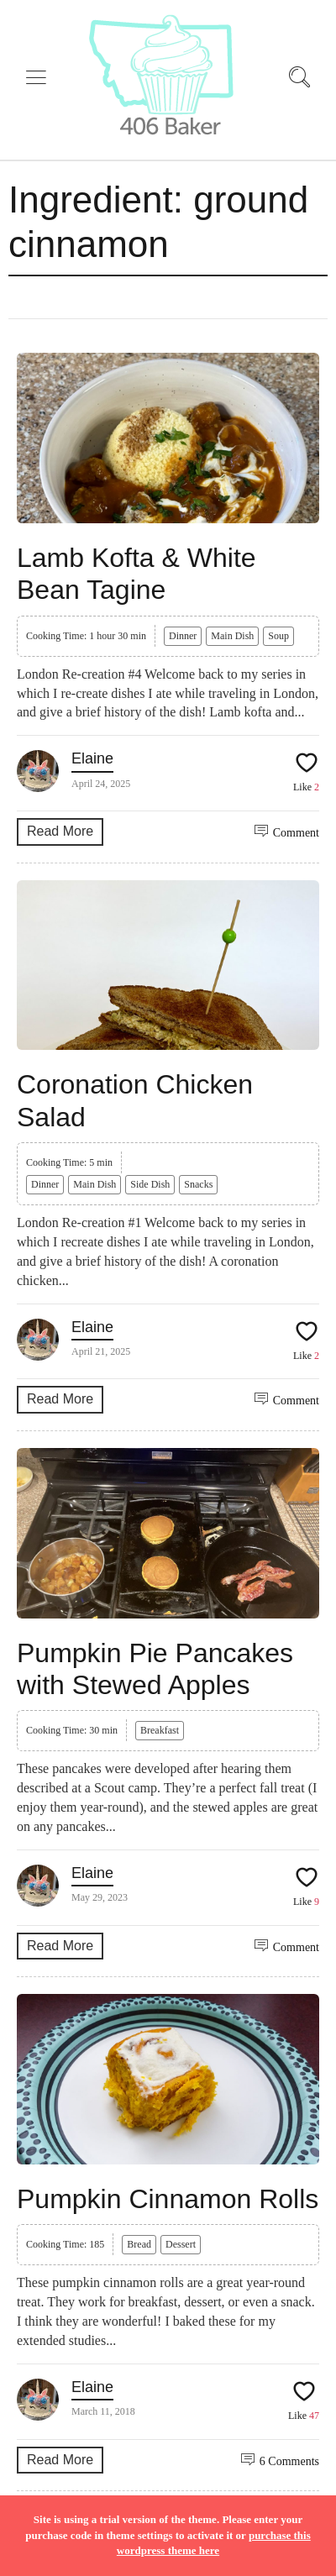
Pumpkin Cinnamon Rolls (167, 2199)
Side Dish (150, 1184)
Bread (139, 2244)
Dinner (183, 636)
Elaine (92, 758)
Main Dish (232, 636)
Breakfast (159, 1730)
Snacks (198, 1184)
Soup (278, 636)
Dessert (180, 2244)
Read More (60, 831)
